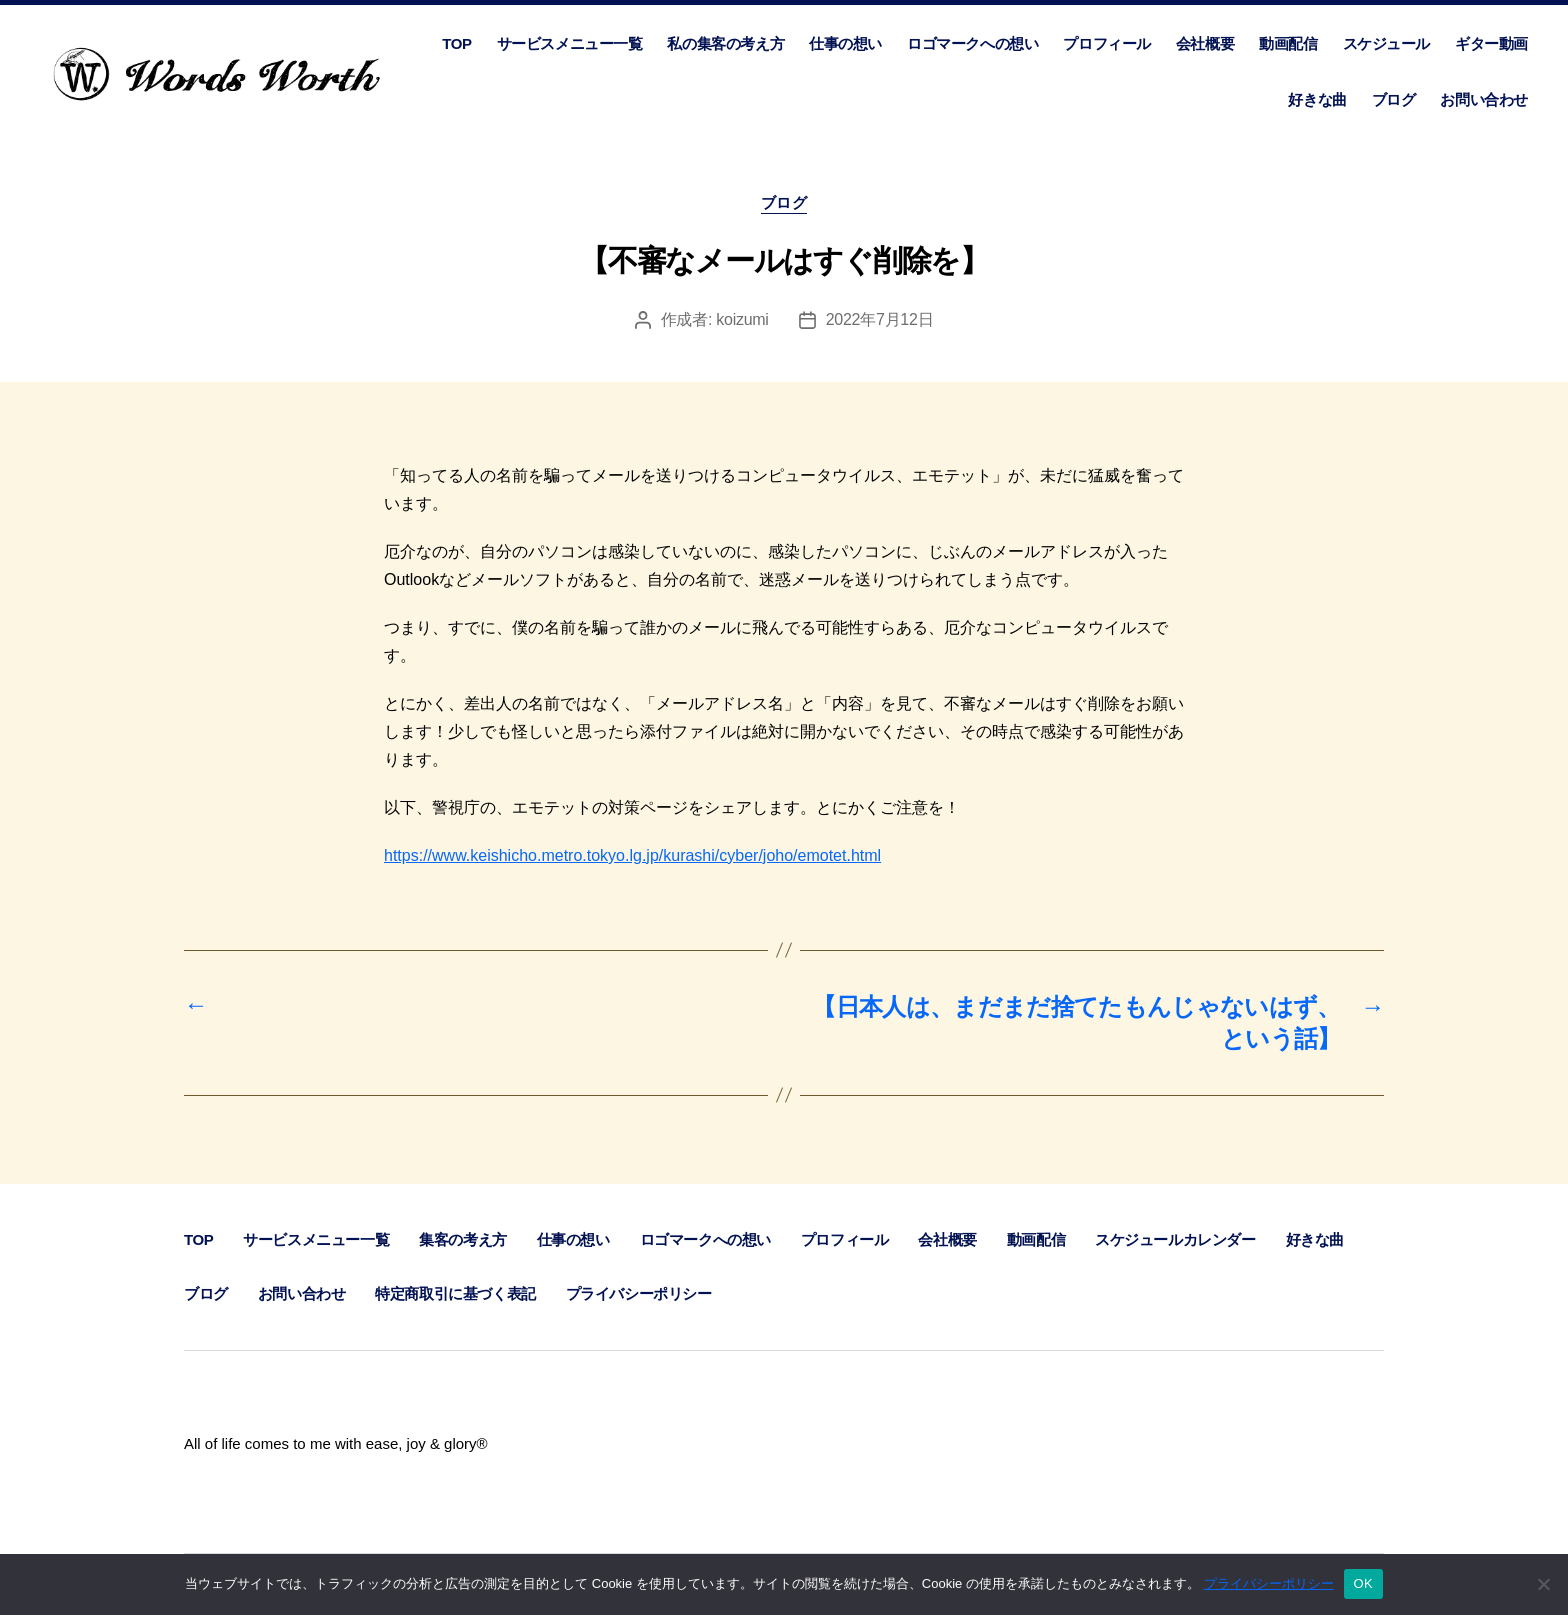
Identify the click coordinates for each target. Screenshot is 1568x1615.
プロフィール (1107, 43)
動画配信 (1288, 43)
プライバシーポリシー (639, 1293)
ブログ (1394, 99)
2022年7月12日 (880, 319)
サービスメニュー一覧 (570, 43)
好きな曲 (1317, 99)
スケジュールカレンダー (1175, 1239)
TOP (456, 43)
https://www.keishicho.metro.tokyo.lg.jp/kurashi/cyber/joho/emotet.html (632, 855)
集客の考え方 (463, 1239)
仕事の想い (845, 43)
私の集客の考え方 (725, 43)
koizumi (742, 319)
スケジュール (1387, 43)
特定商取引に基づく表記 (455, 1293)
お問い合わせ (1484, 99)
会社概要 (1205, 43)
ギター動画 (1491, 43)
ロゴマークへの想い (972, 43)
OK (1363, 1583)
